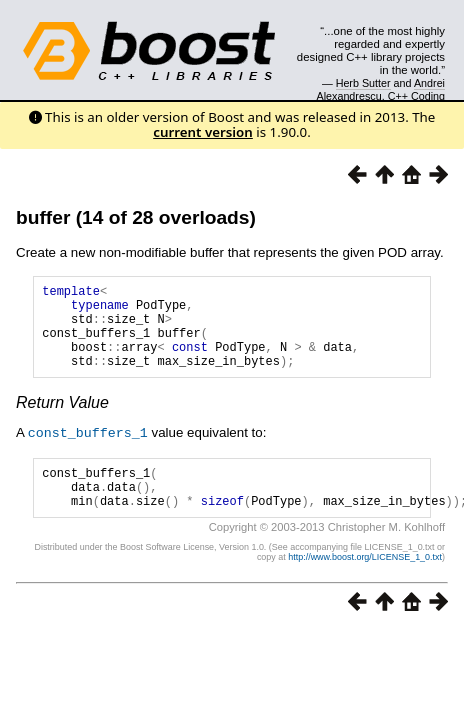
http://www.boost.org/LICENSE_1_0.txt (365, 583)
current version (203, 132)
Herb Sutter (363, 83)
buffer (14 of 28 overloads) (136, 217)
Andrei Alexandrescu (381, 89)
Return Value (62, 420)
